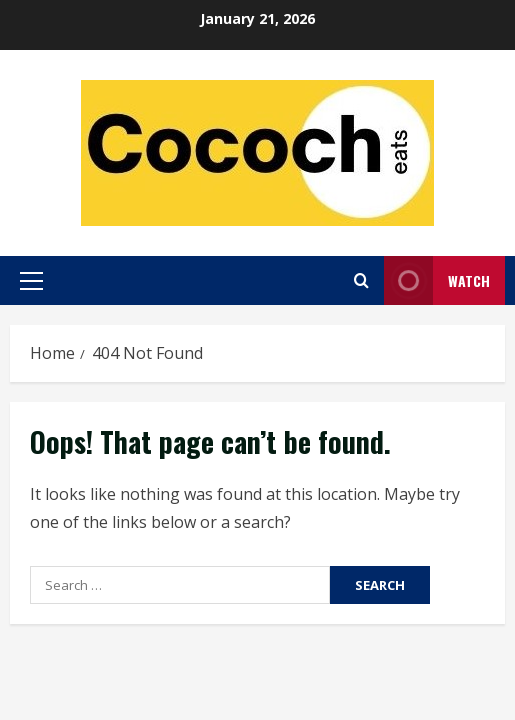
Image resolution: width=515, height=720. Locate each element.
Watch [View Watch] (437, 280)
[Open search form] (361, 280)
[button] (31, 281)
